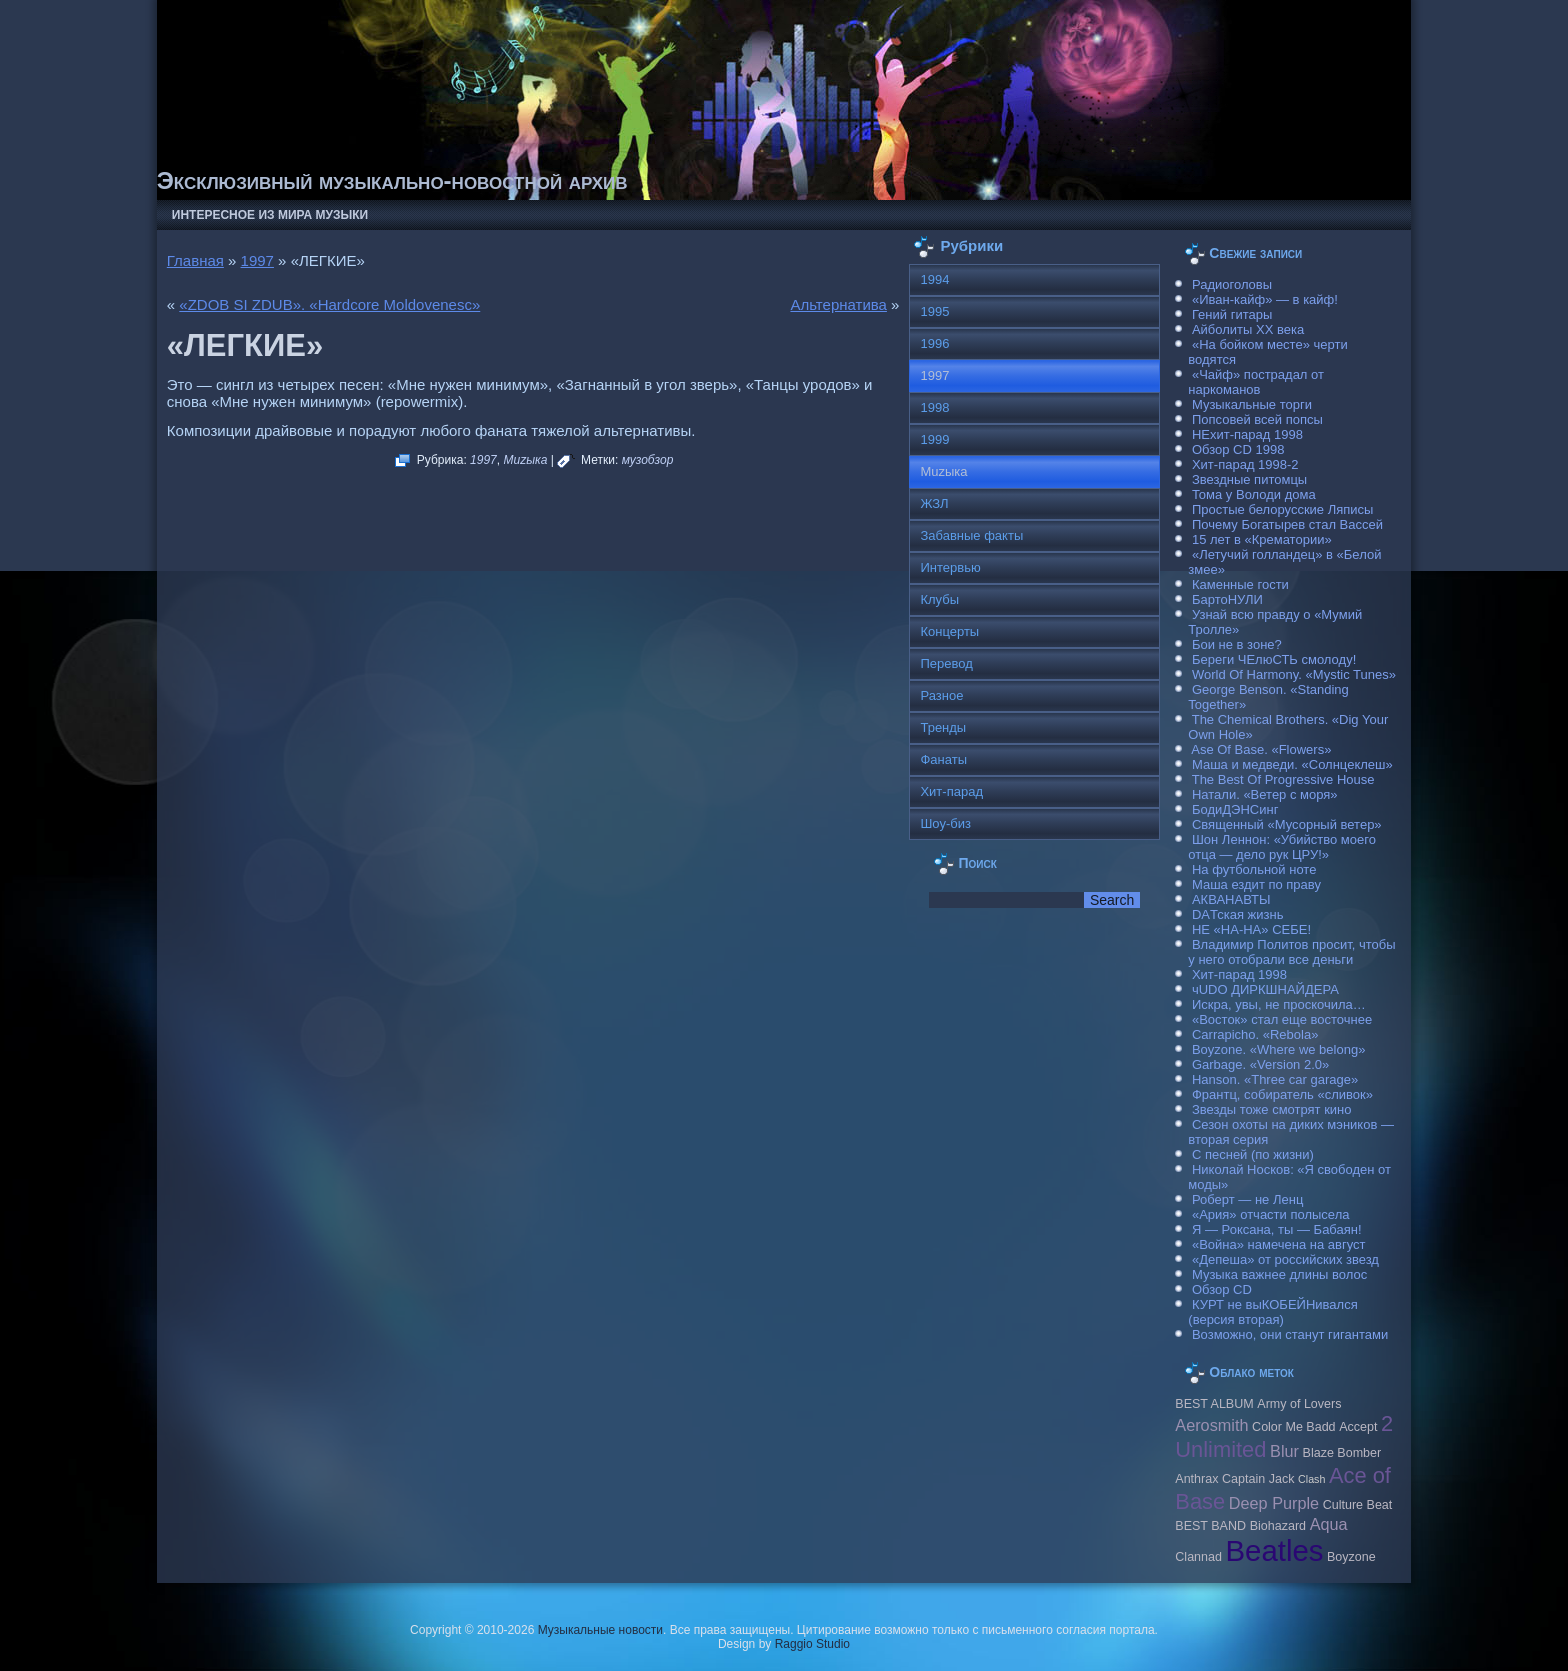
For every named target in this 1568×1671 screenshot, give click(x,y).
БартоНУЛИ (1227, 599)
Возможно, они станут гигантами (1290, 1334)
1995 (934, 311)
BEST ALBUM (1214, 1404)
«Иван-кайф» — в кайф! (1265, 299)
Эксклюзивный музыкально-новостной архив (392, 180)
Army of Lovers (1299, 1404)
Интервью (950, 567)
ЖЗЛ (934, 503)
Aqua (1329, 1524)
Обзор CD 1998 (1238, 449)
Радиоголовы (1232, 284)
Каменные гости (1240, 584)
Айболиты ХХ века (1248, 329)
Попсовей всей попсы (1257, 419)
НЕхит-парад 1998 (1247, 434)
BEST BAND (1210, 1526)
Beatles (1275, 1550)
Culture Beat (1358, 1505)
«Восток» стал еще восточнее (1282, 1019)
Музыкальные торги (1252, 404)
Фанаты (943, 759)
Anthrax (1196, 1479)
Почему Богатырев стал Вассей (1287, 524)
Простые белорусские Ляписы (1282, 509)
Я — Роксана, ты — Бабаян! (1277, 1229)
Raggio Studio (812, 1644)
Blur (1284, 1451)
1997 (257, 260)
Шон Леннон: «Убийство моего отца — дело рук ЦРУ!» (1282, 847)
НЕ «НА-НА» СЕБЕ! (1251, 929)
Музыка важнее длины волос (1279, 1274)
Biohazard (1278, 1526)
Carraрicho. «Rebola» (1255, 1034)
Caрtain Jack (1258, 1479)
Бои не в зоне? (1237, 644)
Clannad (1198, 1557)
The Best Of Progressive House (1283, 779)
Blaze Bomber (1342, 1453)
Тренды (943, 727)
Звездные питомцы (1249, 479)
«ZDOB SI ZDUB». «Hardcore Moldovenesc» (329, 304)
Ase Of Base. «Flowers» (1261, 749)
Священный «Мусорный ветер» (1287, 824)
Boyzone (1351, 1557)
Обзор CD (1222, 1289)
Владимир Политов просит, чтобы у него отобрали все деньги (1291, 952)
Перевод (946, 663)
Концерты (949, 631)
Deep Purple (1274, 1503)
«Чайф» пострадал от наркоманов (1256, 382)
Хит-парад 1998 (1239, 974)
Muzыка (525, 460)
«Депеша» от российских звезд (1285, 1259)
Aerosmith (1211, 1425)
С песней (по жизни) (1253, 1154)
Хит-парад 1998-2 (1245, 464)
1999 (934, 439)
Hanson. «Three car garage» (1275, 1079)
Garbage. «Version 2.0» (1260, 1064)
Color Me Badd (1293, 1427)
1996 (934, 343)
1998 (934, 407)
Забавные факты (971, 535)
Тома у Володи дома (1254, 494)
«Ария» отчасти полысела (1271, 1214)
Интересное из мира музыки (270, 215)
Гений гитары (1232, 314)
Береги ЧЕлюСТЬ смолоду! (1274, 659)
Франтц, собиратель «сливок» (1282, 1094)
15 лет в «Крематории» (1262, 539)
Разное (941, 695)
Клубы (939, 599)
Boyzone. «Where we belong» (1278, 1049)
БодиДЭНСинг (1235, 809)
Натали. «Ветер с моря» (1265, 794)
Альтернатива (838, 304)
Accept (1358, 1427)
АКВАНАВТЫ (1231, 899)
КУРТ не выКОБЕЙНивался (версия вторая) (1272, 1312)
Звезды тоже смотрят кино (1272, 1109)
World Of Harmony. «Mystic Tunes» (1294, 674)
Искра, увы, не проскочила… (1279, 1004)
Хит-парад (951, 791)
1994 (934, 279)
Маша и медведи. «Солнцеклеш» (1292, 764)
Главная (195, 260)
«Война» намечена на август (1279, 1244)
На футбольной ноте (1254, 869)
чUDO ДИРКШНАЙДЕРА (1265, 989)
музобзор (648, 460)
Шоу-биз (945, 823)
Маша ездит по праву (1256, 884)
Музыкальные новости (600, 1630)
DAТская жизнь (1238, 914)
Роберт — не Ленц (1247, 1199)
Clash (1311, 1479)
